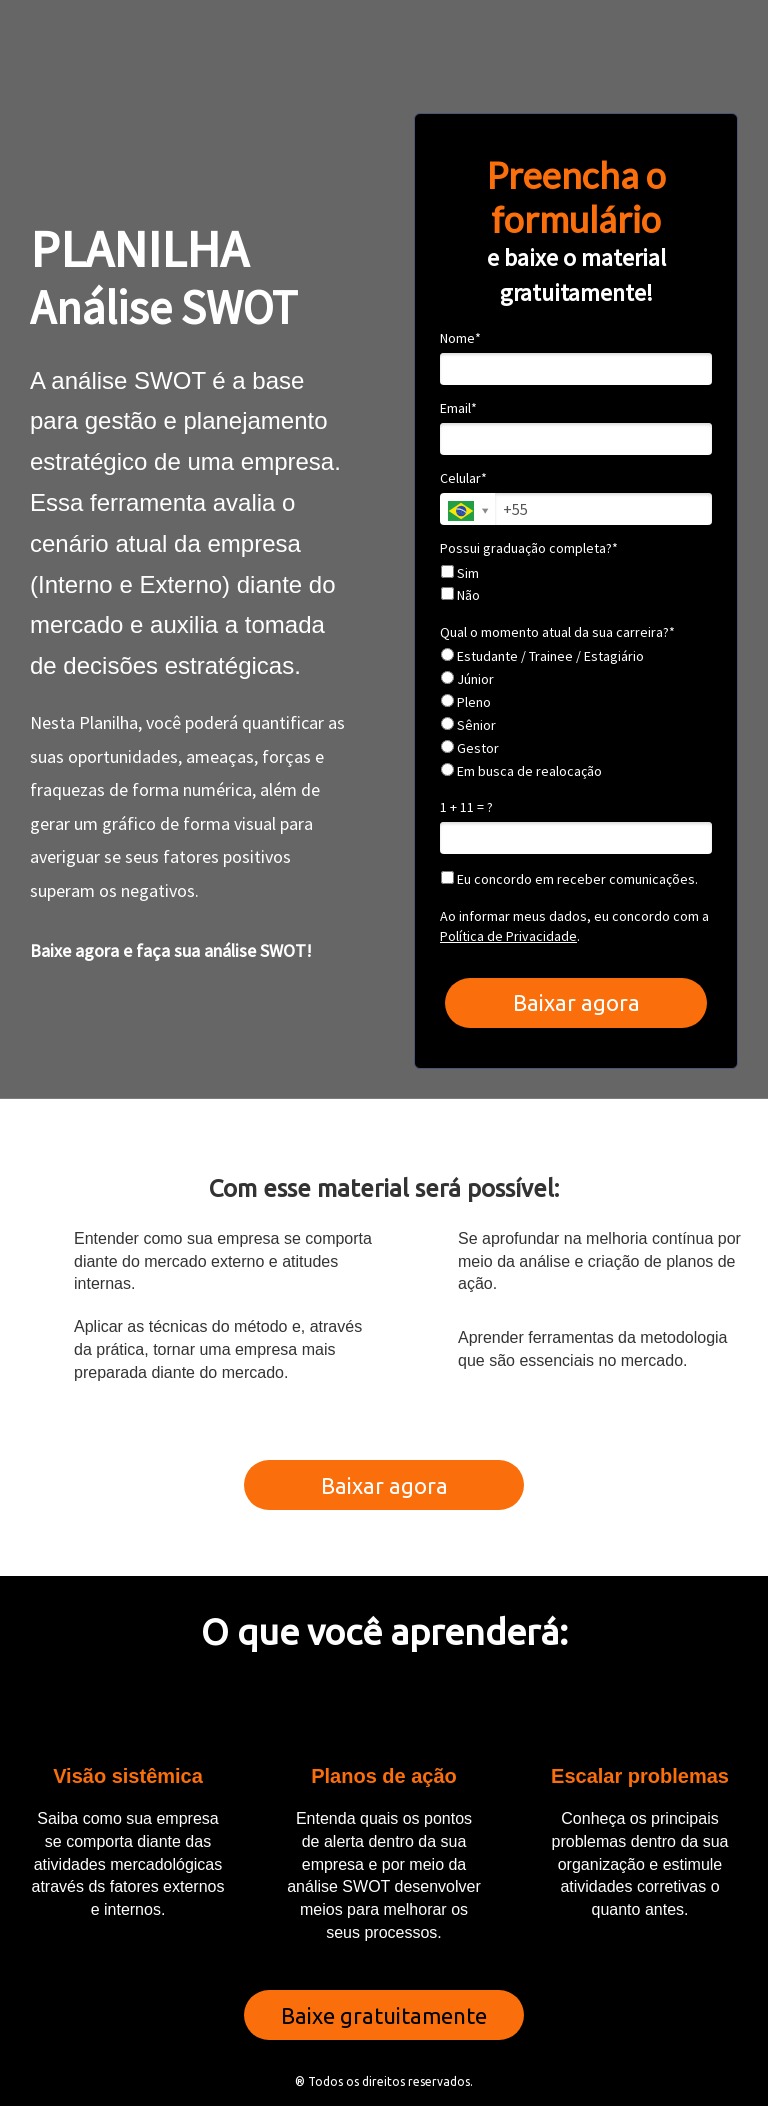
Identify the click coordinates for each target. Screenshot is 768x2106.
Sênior (468, 725)
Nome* (460, 338)
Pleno (466, 702)
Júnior (467, 679)
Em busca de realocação (521, 771)
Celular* (463, 478)
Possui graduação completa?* (529, 548)
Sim (460, 573)
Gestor (470, 748)
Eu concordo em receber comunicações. (569, 879)
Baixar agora (576, 1002)
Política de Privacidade (508, 936)
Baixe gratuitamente (384, 2015)
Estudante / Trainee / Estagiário (542, 656)
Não (460, 595)
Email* (458, 408)
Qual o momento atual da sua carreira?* (557, 632)
